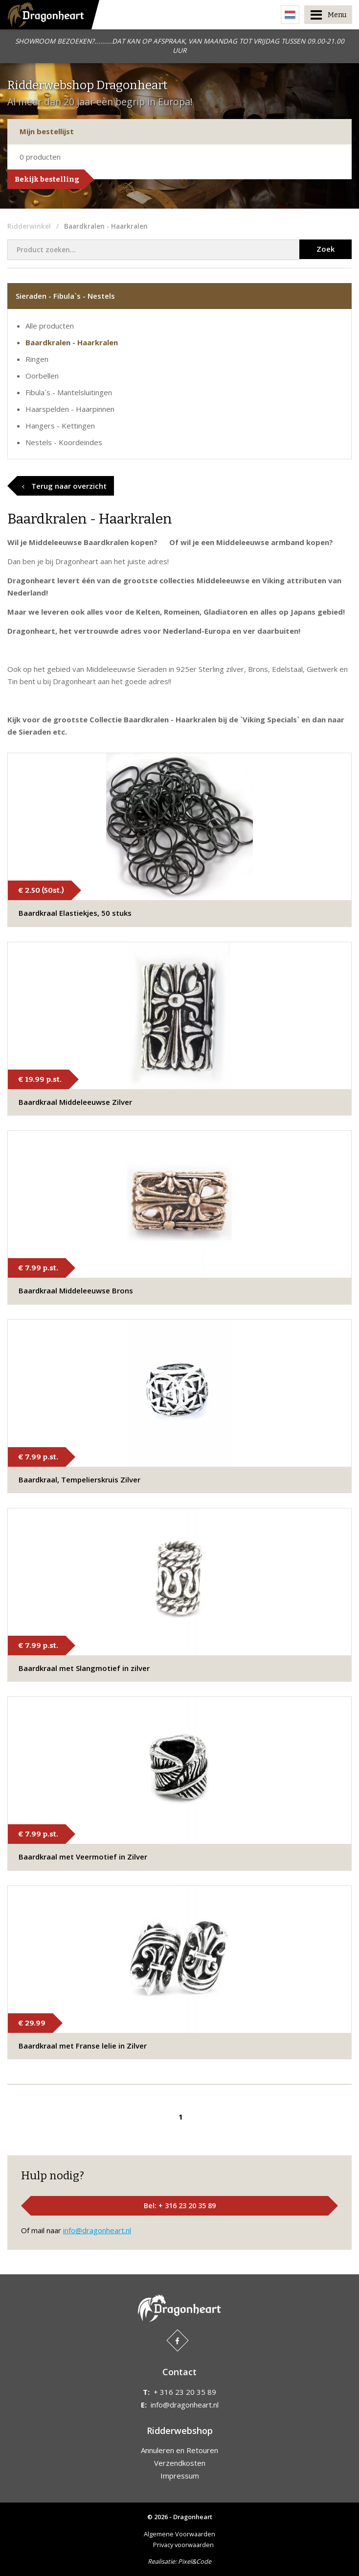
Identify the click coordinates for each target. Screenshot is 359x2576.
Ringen (36, 359)
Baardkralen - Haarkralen (71, 342)
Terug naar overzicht (64, 486)
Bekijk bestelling (47, 179)
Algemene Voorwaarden (179, 2533)
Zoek (325, 249)
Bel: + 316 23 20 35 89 (180, 2205)
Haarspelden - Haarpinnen (69, 409)
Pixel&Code (194, 2561)
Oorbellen (42, 376)
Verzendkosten (179, 2463)
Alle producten (49, 326)
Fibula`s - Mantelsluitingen (68, 392)
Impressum (179, 2476)
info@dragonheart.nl (97, 2230)
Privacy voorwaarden (183, 2544)
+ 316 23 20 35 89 (185, 2392)
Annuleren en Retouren (179, 2450)
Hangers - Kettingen (60, 425)
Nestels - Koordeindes (63, 442)
